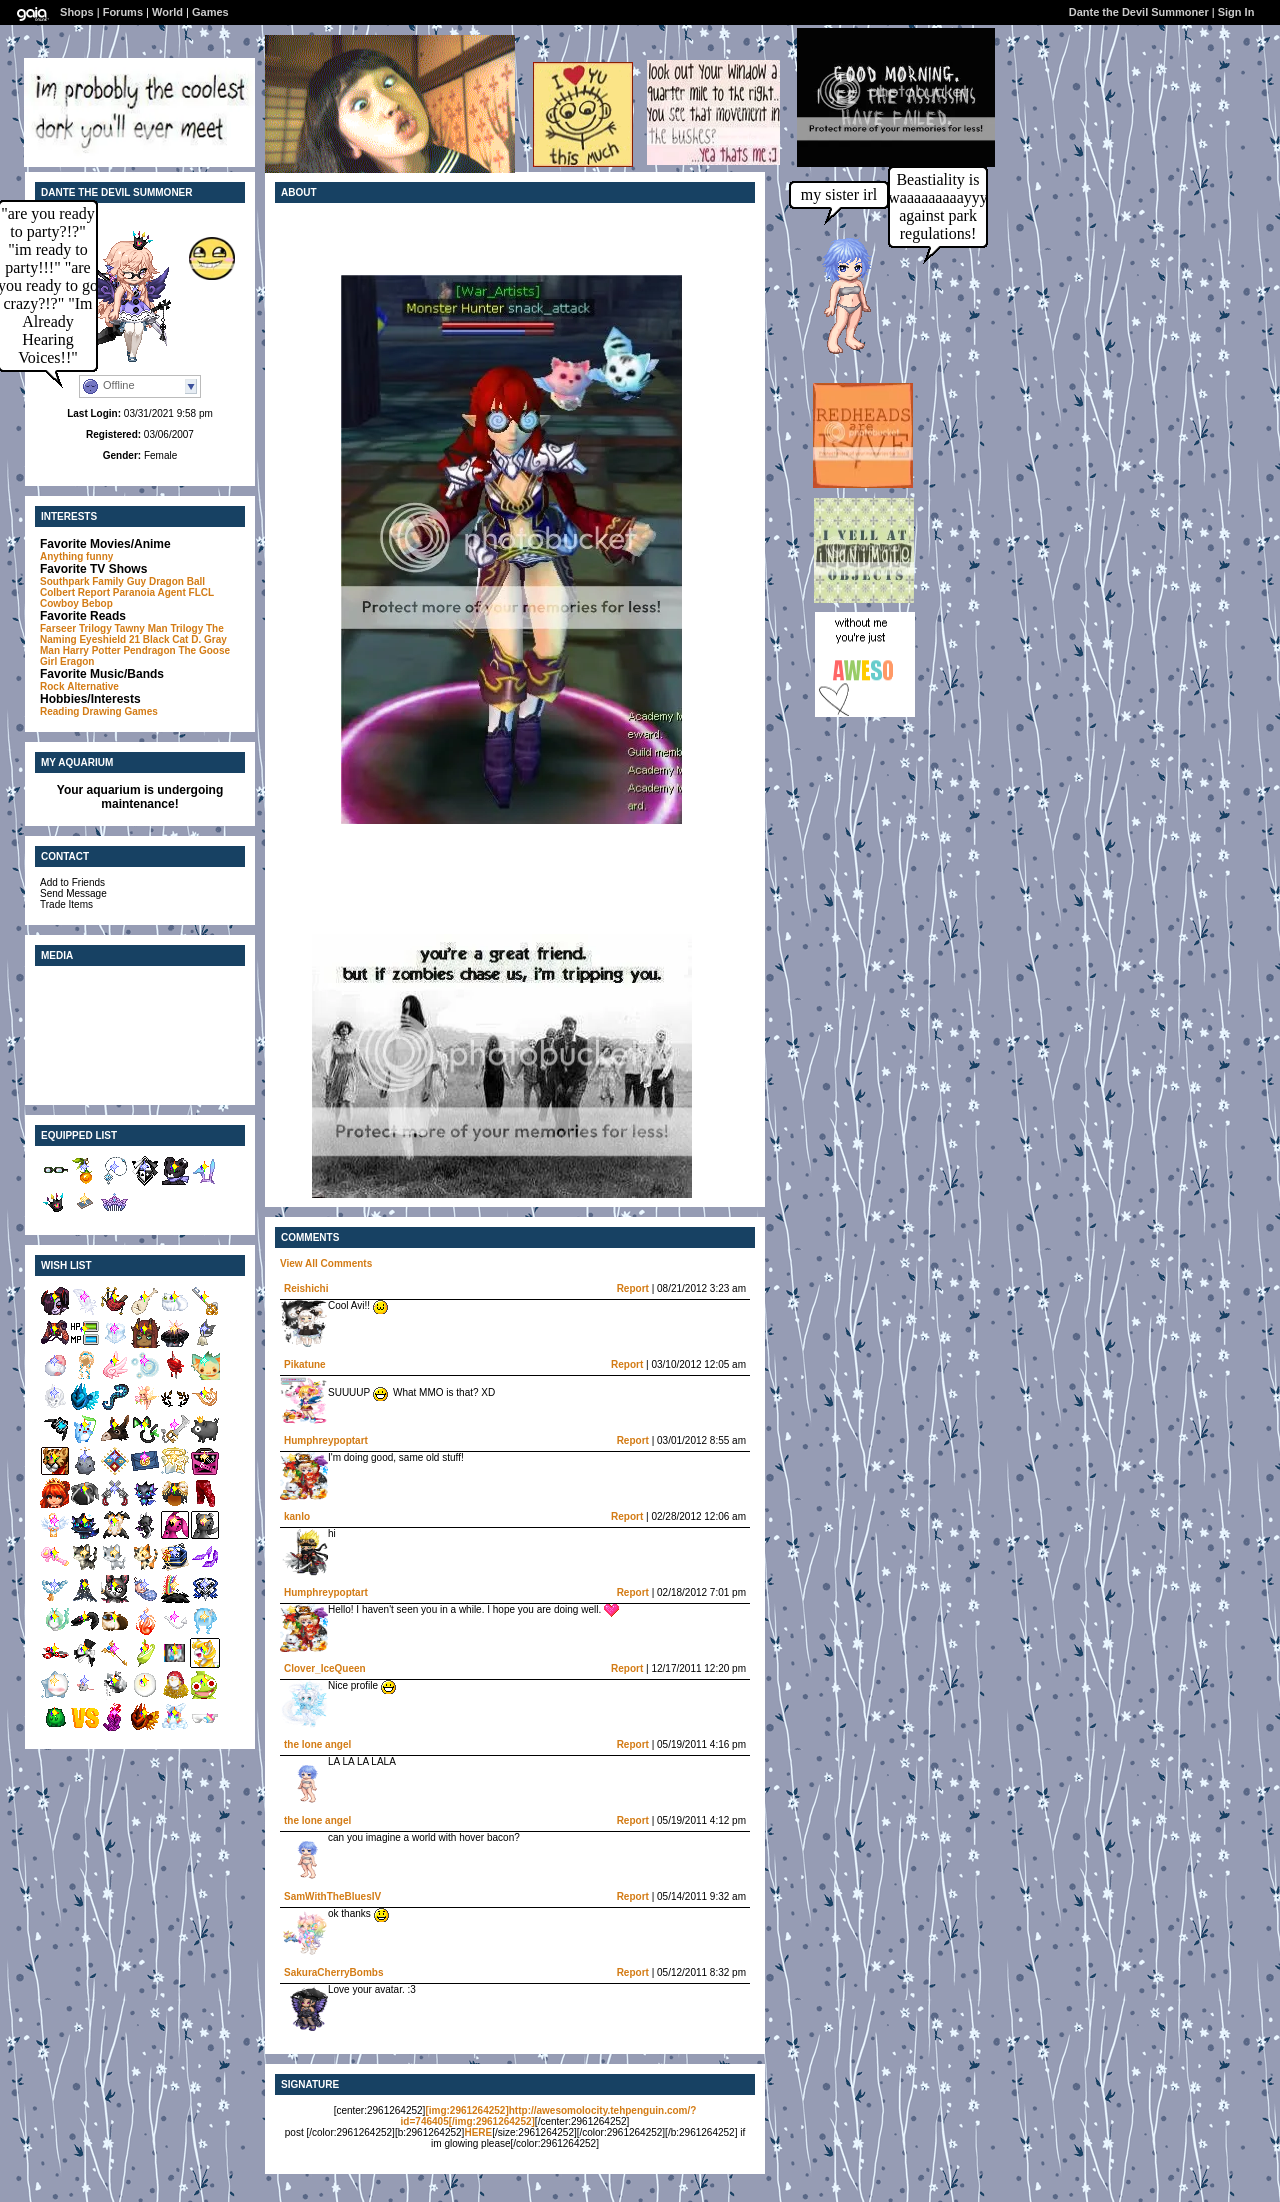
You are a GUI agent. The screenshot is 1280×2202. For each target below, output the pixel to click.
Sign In (1236, 12)
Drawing (101, 711)
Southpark (64, 581)
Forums (123, 12)
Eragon (77, 661)
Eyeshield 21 (109, 639)
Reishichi (306, 1288)
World (167, 12)
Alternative (93, 686)
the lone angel (317, 1744)
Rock (52, 686)
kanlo (297, 1516)
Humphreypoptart (326, 1440)
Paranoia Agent (149, 592)
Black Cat (166, 639)
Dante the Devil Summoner (1139, 12)
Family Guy (119, 581)
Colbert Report (75, 592)
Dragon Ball (177, 581)
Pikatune (305, 1364)
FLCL (202, 592)
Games (210, 12)
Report (633, 1288)
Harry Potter (92, 650)
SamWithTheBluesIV (332, 1896)
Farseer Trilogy (76, 628)
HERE (478, 2132)
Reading (59, 711)
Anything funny (76, 556)
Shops (77, 12)
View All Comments (326, 1263)
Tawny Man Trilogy (158, 628)
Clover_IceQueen (325, 1668)
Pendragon (149, 650)
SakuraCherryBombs (333, 1972)
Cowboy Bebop (76, 603)
